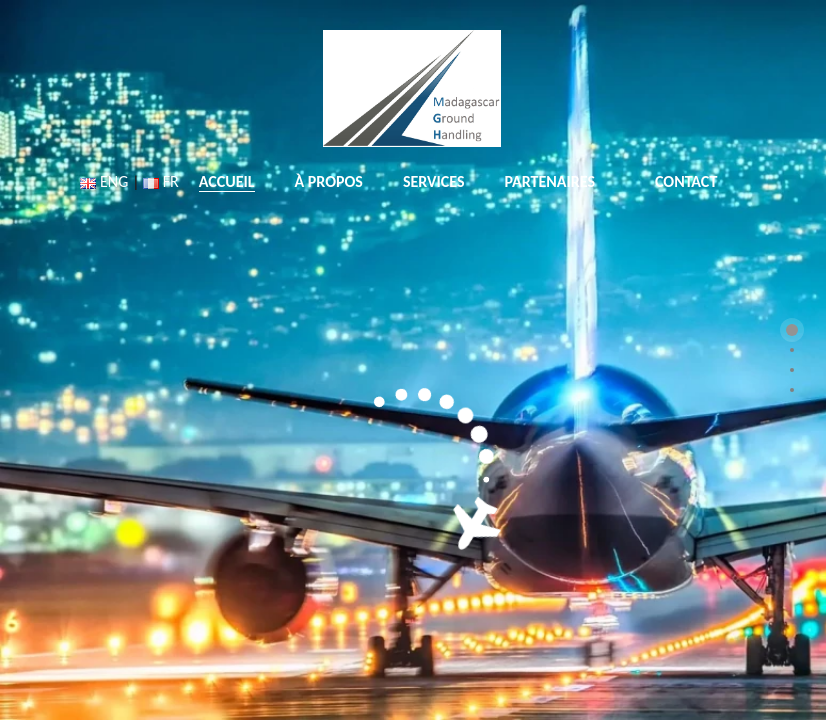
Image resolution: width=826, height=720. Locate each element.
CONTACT (686, 181)
